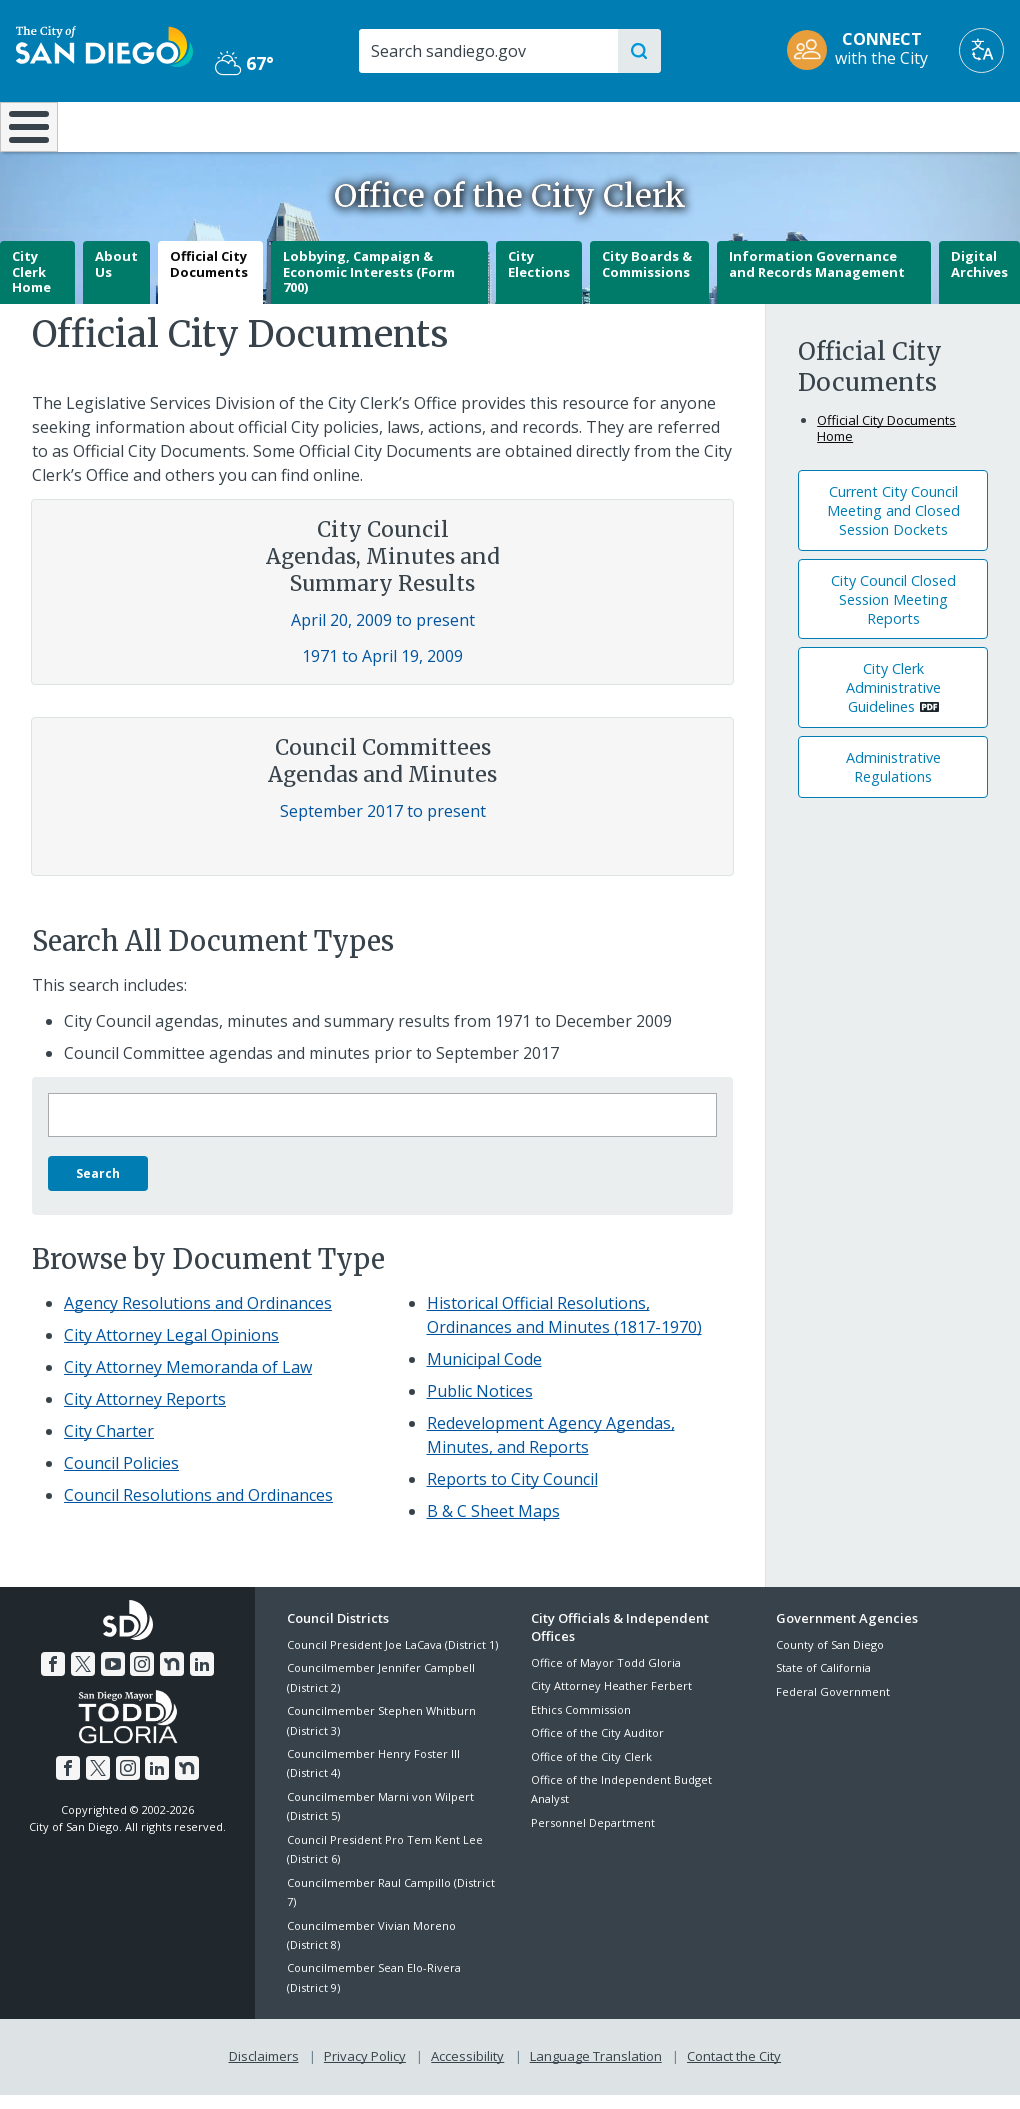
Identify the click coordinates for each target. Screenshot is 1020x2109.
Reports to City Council (512, 1493)
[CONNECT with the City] (864, 50)
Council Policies (121, 1477)
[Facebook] (54, 1678)
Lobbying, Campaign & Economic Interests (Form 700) (369, 286)
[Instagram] (142, 1678)
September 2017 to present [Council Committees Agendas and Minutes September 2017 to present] (383, 826)
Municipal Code (484, 1373)
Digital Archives (979, 279)
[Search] (487, 51)
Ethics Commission (581, 1723)
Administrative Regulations (893, 781)
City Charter (109, 1445)
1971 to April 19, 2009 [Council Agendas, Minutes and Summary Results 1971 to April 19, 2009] (382, 671)
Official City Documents (209, 279)
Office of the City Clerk (591, 1770)
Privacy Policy (365, 2071)
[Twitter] (83, 1678)
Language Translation (596, 2071)
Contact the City (734, 2071)
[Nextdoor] (172, 1678)
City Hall (935, 125)
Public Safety (765, 125)
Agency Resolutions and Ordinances (198, 1317)
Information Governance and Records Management (817, 279)
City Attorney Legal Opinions (171, 1349)
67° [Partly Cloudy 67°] (244, 63)
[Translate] (981, 50)
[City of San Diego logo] (104, 45)
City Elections (539, 279)
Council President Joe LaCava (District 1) (392, 1658)
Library (596, 125)
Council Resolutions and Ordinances (198, 1509)
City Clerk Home (31, 286)
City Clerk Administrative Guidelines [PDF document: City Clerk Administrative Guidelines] (893, 702)
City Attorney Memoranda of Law (188, 1381)
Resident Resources (289, 125)
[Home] (25, 134)
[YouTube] (113, 1678)
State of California (823, 1682)
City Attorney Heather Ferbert (611, 1700)
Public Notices (480, 1405)
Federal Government (833, 1705)
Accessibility (467, 2071)
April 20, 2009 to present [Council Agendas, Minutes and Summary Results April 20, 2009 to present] (383, 635)
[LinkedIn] (201, 1678)
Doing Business (440, 125)
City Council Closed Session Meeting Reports (893, 613)
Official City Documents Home (886, 442)
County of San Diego (830, 1658)
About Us (116, 279)
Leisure (130, 125)
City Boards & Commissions (647, 279)
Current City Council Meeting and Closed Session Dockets (893, 524)
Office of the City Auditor (597, 1747)
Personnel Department (593, 1836)
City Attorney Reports (145, 1413)
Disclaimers (264, 2071)
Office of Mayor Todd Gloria (606, 1676)
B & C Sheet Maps (493, 1525)
